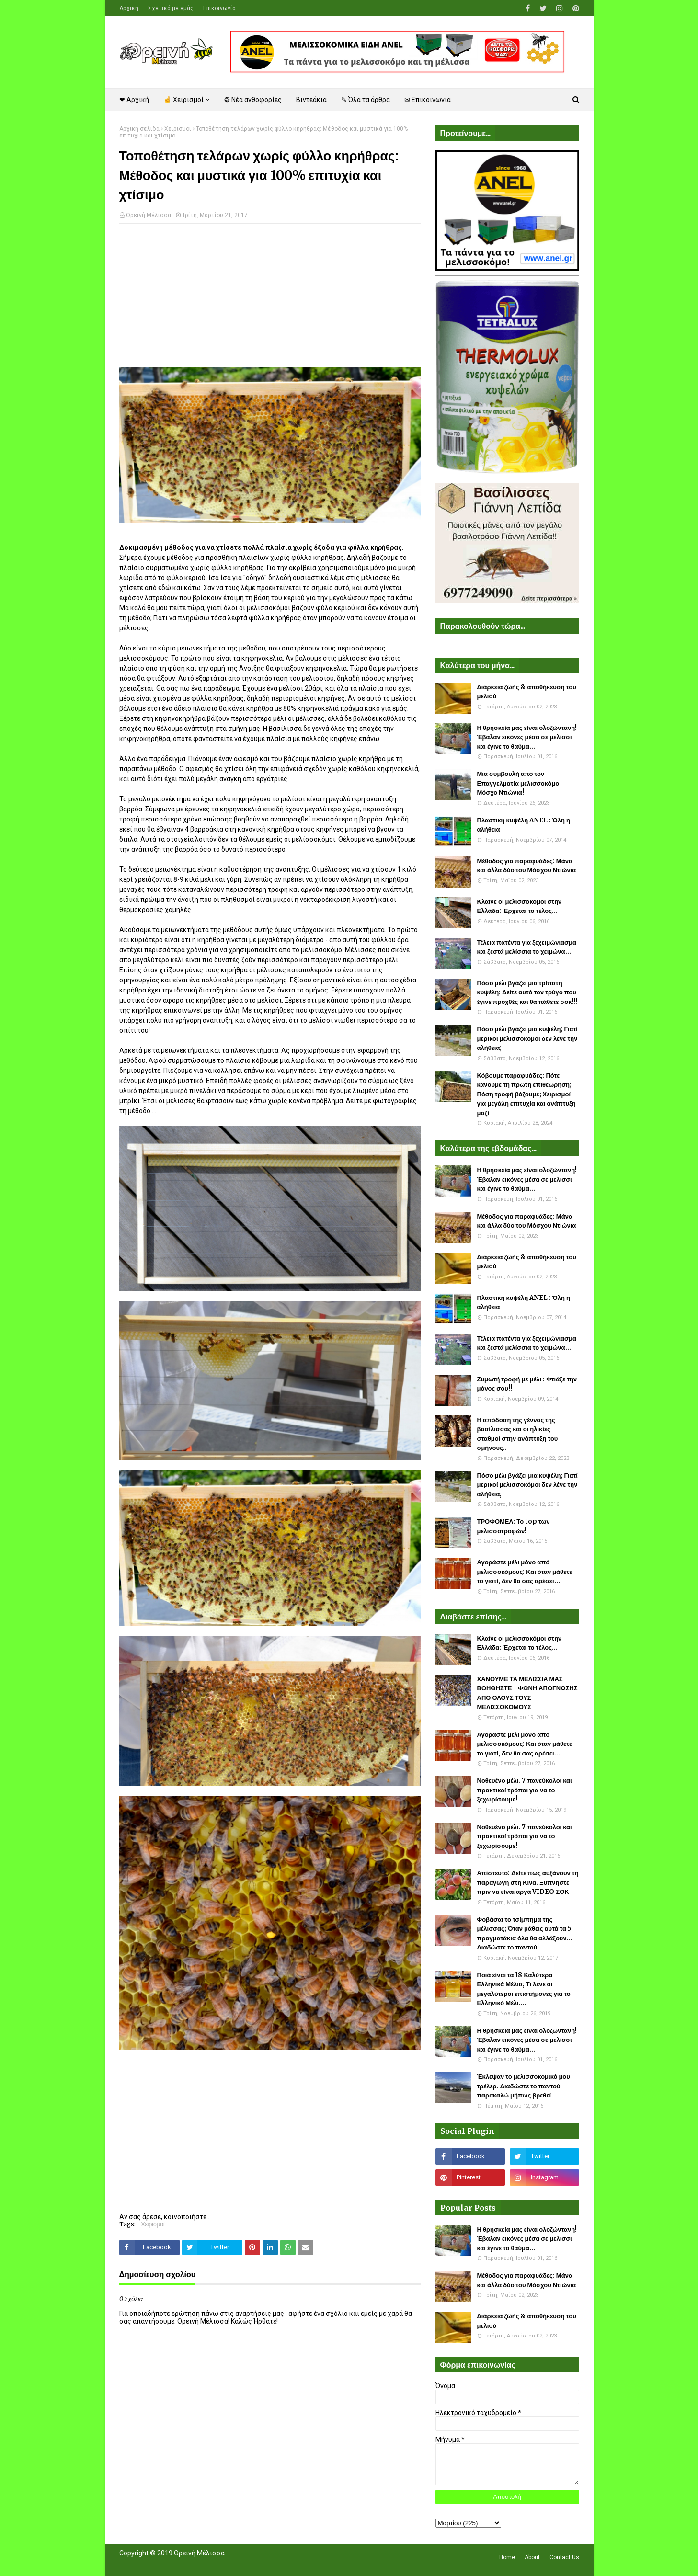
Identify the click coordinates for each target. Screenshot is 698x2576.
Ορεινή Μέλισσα (148, 215)
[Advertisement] (270, 300)
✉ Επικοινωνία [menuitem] (427, 99)
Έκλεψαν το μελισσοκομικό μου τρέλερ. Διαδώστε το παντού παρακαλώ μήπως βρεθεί (523, 2086)
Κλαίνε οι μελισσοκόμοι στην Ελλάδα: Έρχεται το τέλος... (519, 906)
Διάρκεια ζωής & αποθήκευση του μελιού (526, 692)
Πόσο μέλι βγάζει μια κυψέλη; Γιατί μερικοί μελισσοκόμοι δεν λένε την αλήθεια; (527, 1038)
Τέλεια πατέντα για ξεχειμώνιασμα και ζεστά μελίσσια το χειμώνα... (526, 947)
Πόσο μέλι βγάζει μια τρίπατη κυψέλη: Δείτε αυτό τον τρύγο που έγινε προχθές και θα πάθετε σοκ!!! (527, 992)
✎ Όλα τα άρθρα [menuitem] (365, 99)
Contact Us (564, 2557)
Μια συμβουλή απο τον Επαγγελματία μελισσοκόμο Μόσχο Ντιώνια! (518, 783)
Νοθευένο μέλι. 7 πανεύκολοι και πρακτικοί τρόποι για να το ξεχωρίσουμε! (524, 1790)
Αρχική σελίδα (139, 128)
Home (507, 2557)
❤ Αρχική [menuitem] (134, 99)
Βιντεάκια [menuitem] (311, 99)
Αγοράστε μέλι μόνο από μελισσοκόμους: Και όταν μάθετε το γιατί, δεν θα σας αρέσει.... (524, 1571)
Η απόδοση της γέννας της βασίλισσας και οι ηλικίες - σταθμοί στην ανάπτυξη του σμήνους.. (517, 1434)
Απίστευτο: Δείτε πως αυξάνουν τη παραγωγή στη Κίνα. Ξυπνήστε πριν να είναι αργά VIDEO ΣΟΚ (528, 1882)
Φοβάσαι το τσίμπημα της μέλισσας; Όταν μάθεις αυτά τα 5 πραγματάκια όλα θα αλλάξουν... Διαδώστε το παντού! (524, 1933)
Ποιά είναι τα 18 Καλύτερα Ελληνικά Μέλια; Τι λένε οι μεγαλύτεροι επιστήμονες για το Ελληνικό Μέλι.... (524, 1989)
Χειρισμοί (177, 128)
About (532, 2557)
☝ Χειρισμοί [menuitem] (183, 99)
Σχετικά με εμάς (171, 8)
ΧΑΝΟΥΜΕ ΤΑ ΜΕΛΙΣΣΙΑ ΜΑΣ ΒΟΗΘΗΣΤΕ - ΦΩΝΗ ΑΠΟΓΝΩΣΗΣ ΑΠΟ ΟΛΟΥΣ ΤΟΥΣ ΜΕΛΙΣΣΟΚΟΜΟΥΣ (527, 1693)
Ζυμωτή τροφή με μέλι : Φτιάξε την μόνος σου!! (527, 1384)
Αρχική (128, 8)
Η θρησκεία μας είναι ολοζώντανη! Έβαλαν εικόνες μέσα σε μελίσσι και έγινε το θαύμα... (527, 737)
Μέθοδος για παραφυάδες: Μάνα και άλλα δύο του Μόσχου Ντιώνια (526, 866)
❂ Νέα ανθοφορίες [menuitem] (253, 99)
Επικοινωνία (219, 8)
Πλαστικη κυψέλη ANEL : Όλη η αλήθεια (523, 825)
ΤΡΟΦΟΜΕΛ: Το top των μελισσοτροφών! (513, 1526)
